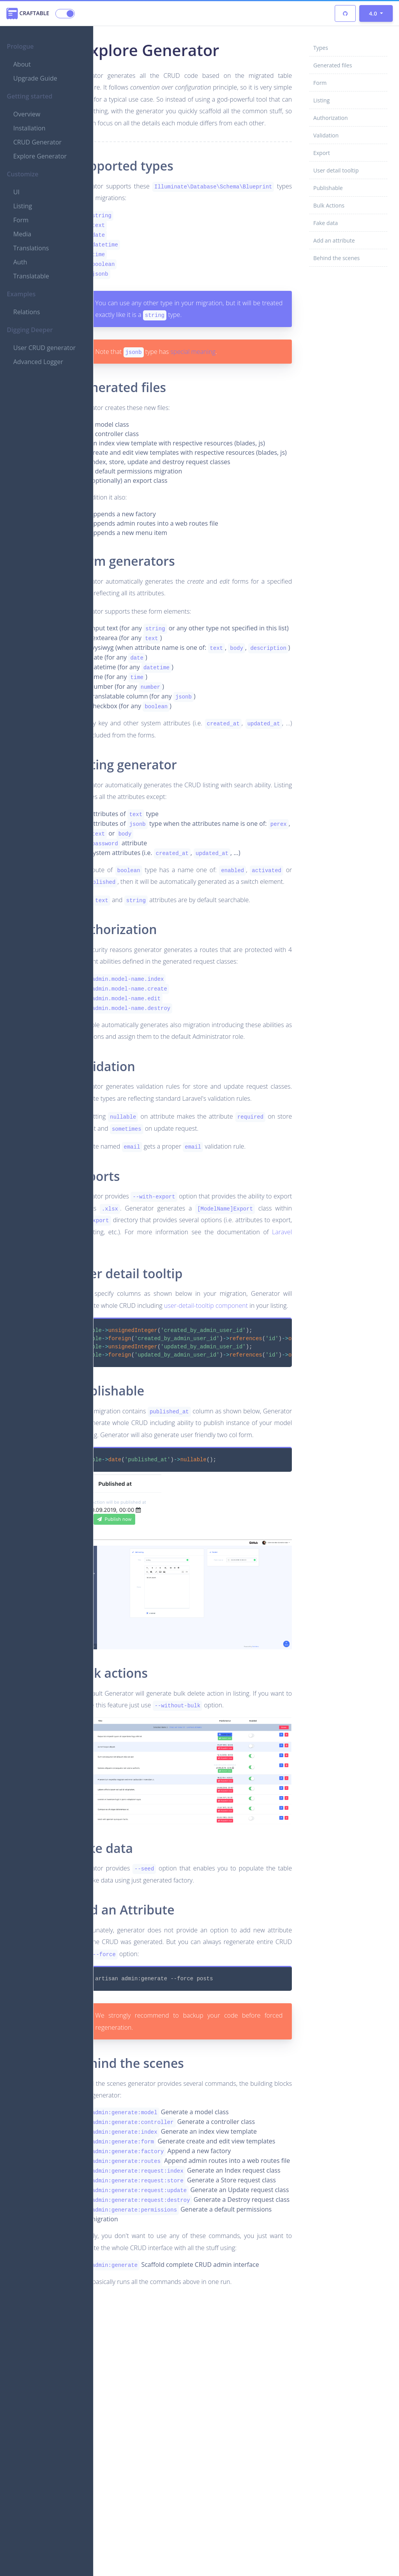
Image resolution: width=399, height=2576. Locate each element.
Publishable (328, 188)
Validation (326, 135)
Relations (26, 312)
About (22, 64)
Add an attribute (334, 240)
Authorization (330, 117)
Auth (20, 262)
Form (20, 220)
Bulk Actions (328, 205)
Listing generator (170, 838)
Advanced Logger (38, 361)
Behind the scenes (336, 258)
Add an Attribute (169, 2057)
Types (320, 47)
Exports (141, 1320)
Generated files (332, 65)
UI (16, 192)
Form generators (169, 615)
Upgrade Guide (35, 78)
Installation (29, 128)
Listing (22, 206)
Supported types (168, 189)
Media (22, 234)
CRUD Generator (37, 142)
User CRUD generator (44, 347)
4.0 (374, 13)
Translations (31, 248)
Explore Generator (40, 156)
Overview (26, 114)
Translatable (31, 276)
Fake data (325, 223)
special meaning (237, 387)
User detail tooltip (335, 170)
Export (321, 153)
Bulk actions (155, 1830)
